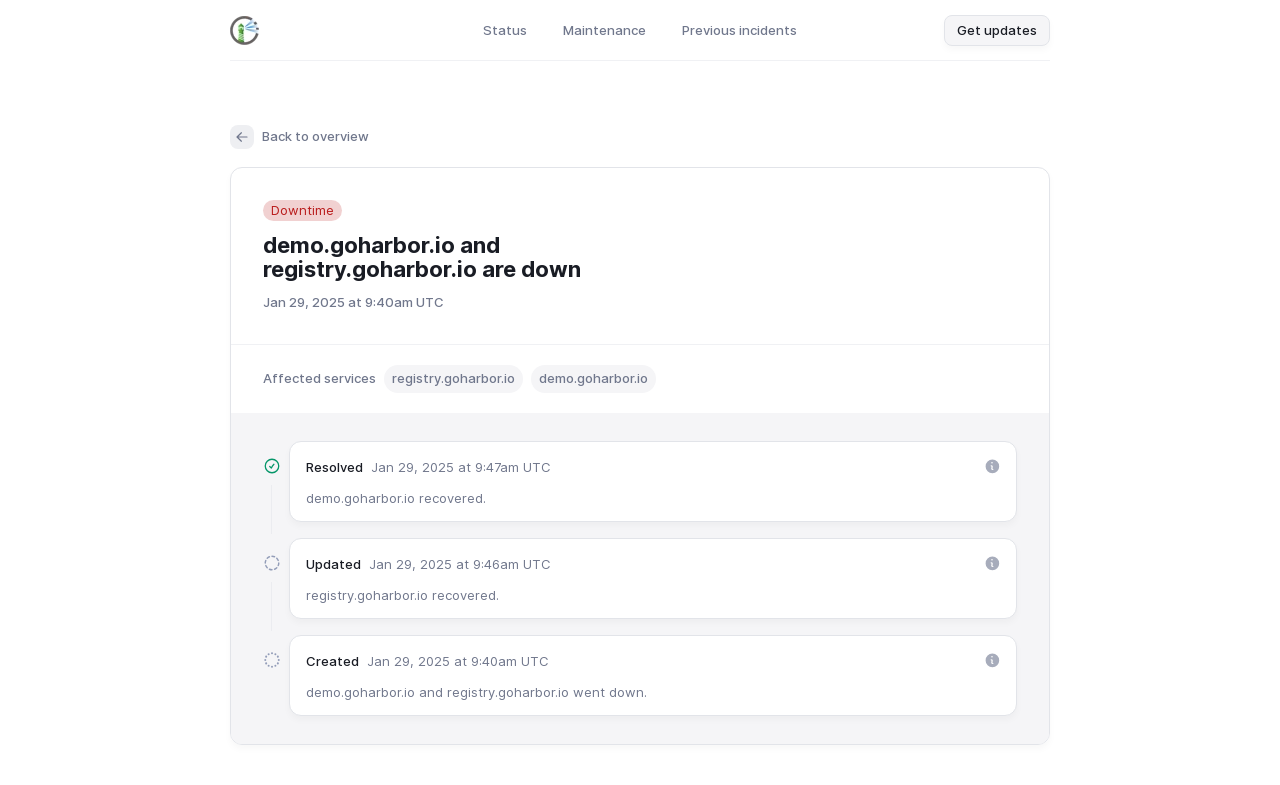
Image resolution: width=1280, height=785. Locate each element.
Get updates (997, 30)
